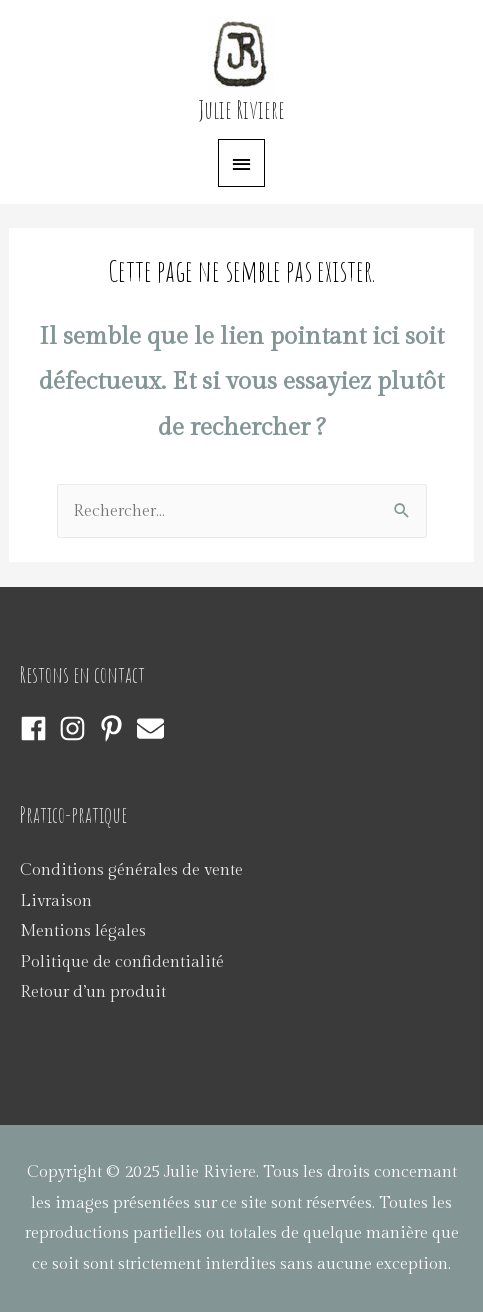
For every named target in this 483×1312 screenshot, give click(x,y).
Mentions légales (83, 931)
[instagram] (76, 728)
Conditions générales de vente (131, 870)
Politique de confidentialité (122, 962)
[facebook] (37, 728)
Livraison (56, 901)
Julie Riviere (242, 109)
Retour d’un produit (93, 992)
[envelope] (154, 728)
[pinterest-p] (115, 728)
